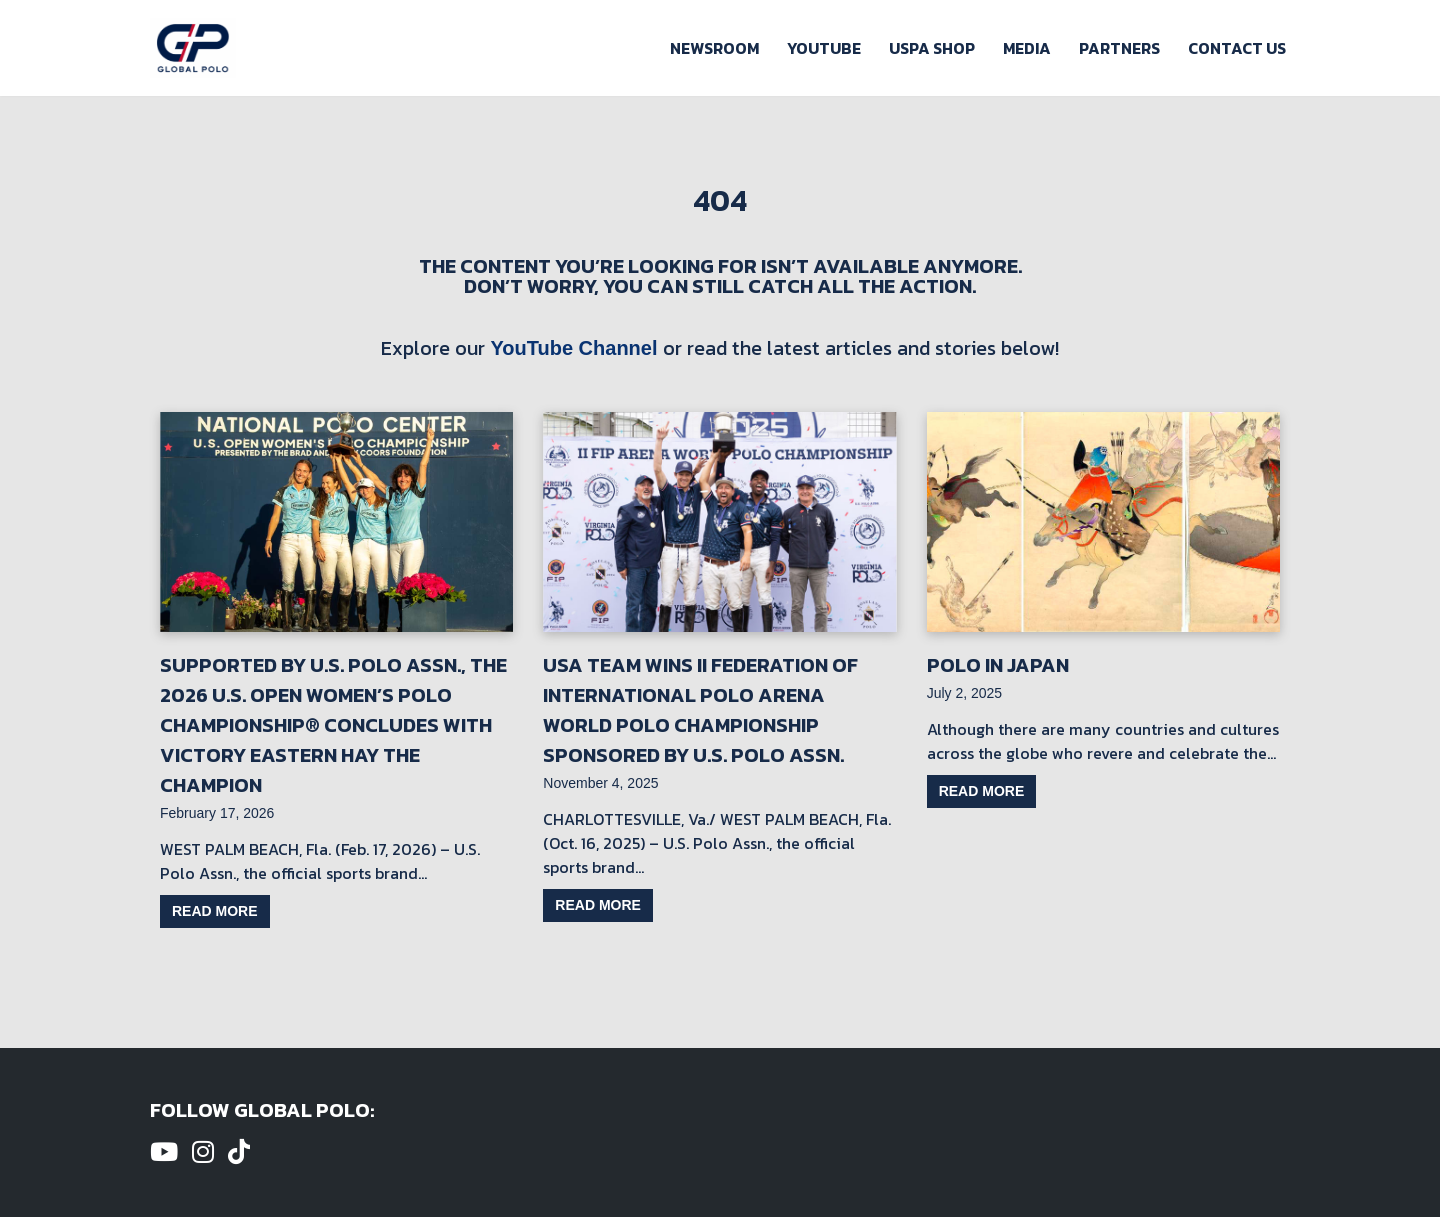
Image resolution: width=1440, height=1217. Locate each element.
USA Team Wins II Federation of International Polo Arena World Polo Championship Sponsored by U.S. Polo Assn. (700, 710)
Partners (1119, 48)
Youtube (824, 48)
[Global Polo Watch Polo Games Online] (193, 48)
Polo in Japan (998, 665)
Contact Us (1237, 48)
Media (1027, 48)
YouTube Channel (573, 348)
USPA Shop (932, 48)
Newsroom (714, 48)
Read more (215, 911)
